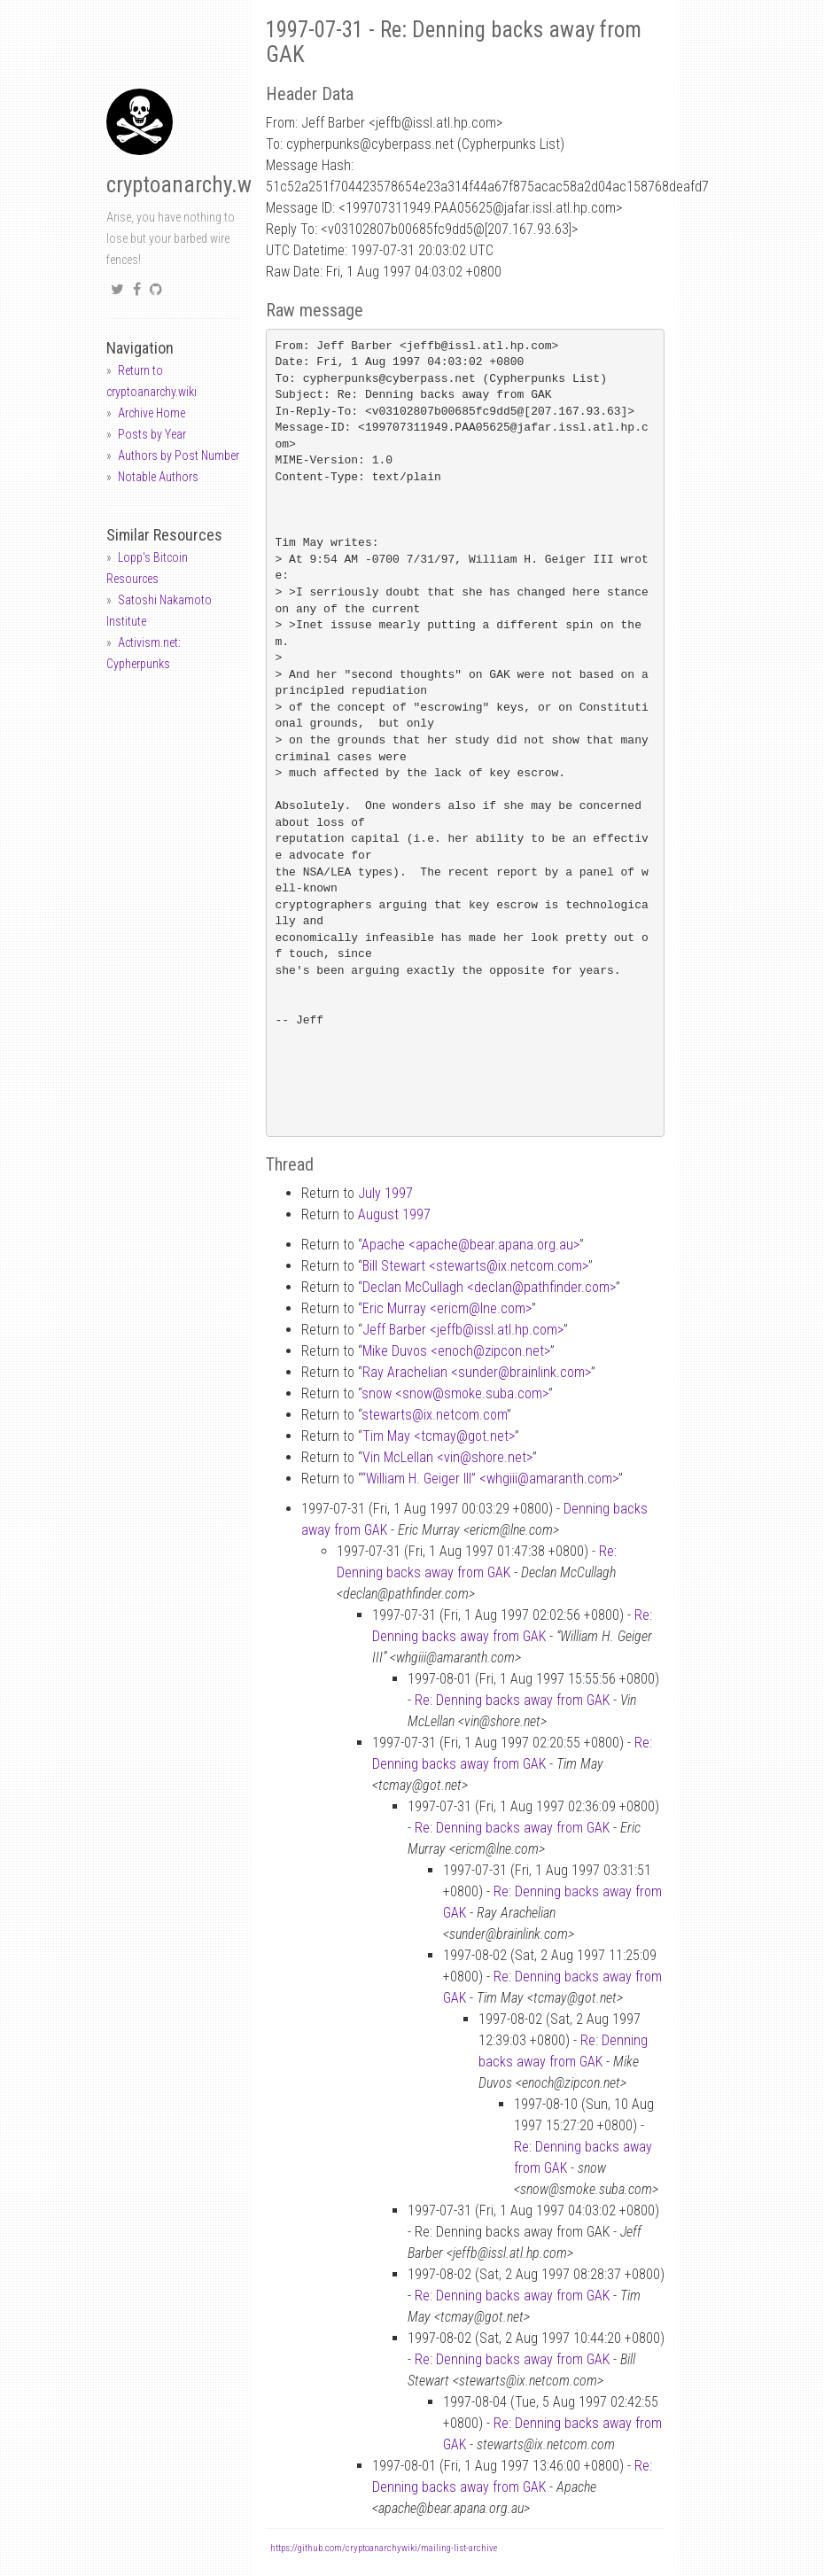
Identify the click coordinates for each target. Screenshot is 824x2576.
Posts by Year (152, 434)
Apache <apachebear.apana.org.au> (470, 1244)
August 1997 (394, 1214)
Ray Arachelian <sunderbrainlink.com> (476, 1372)
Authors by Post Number (178, 455)
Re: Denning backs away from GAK (512, 1700)
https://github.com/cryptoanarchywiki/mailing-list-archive (383, 2548)
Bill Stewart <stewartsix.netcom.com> (475, 1265)
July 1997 (385, 1193)
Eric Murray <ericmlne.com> (447, 1308)
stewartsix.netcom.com (434, 1414)
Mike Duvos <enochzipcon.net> (456, 1350)
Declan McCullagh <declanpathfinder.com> (489, 1287)
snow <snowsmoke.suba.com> (454, 1393)
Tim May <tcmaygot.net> (438, 1436)
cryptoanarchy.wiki (189, 185)
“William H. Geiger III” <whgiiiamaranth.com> (489, 1478)
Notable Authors (158, 477)
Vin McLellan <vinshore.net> (447, 1457)
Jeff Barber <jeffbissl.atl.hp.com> (463, 1329)
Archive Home (151, 413)
